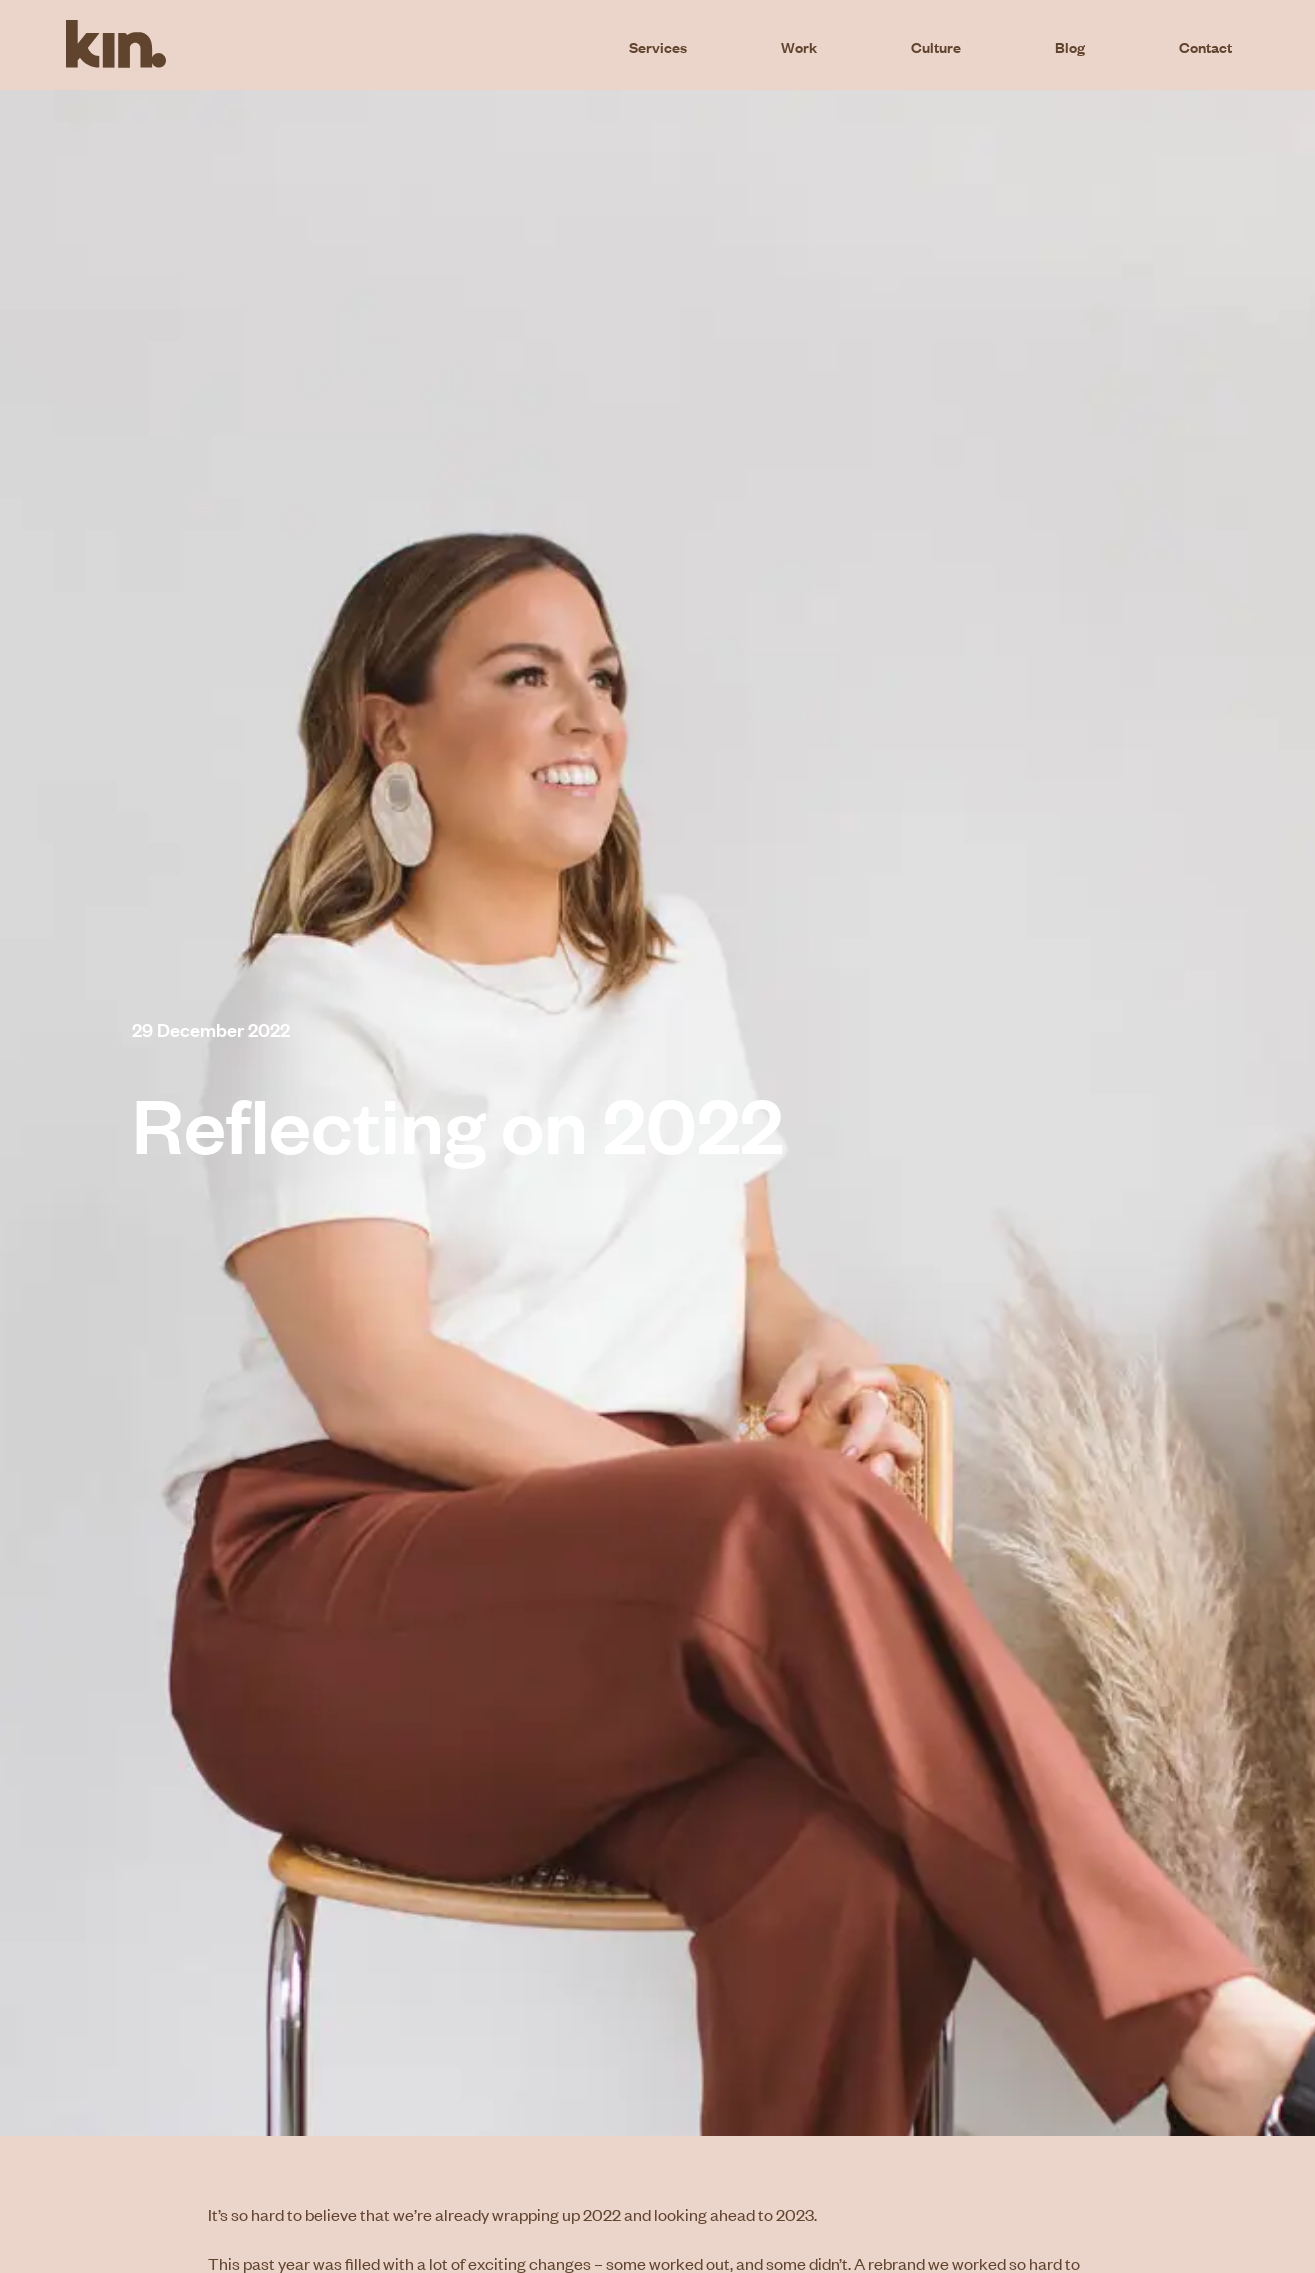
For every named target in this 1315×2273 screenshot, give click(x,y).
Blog (1070, 45)
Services (658, 45)
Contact (1205, 45)
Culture (936, 45)
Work (799, 45)
